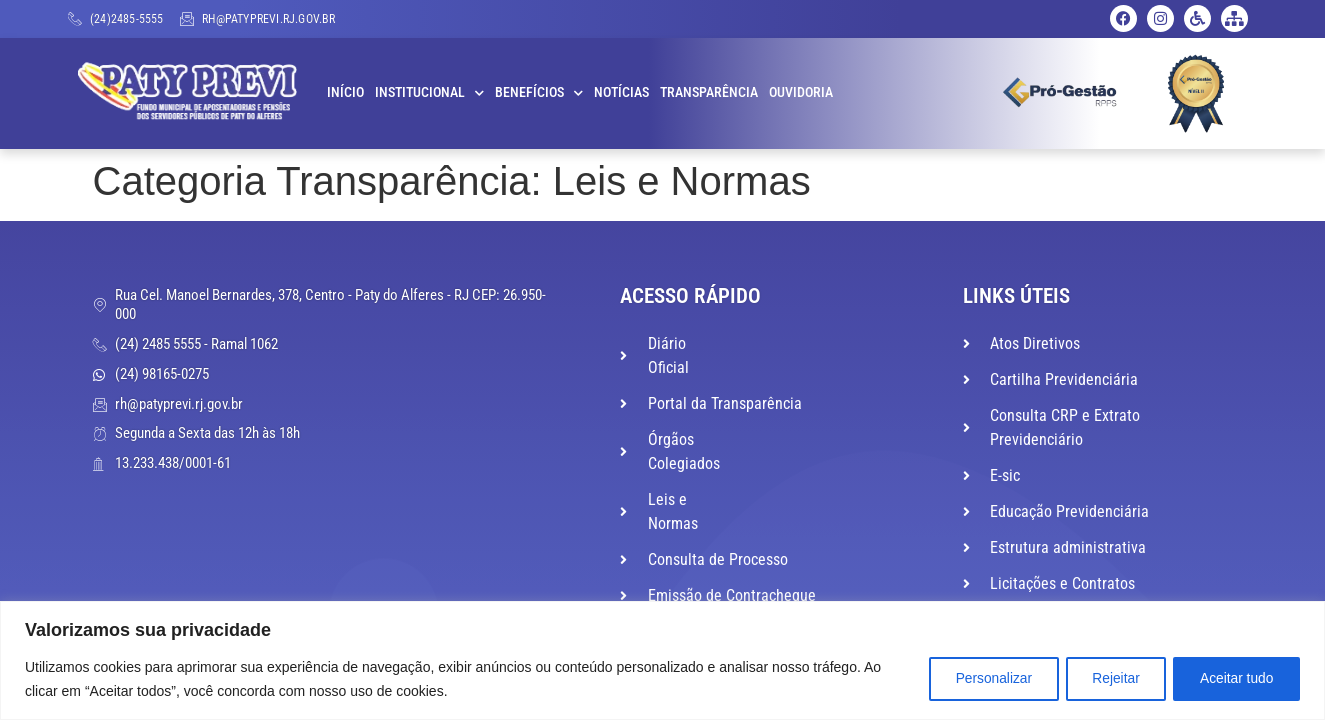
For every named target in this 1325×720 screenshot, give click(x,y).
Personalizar (977, 679)
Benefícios (539, 93)
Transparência (709, 92)
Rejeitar (1106, 679)
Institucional (429, 93)
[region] (662, 660)
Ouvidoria (801, 92)
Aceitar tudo (1233, 679)
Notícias (621, 92)
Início (345, 92)
